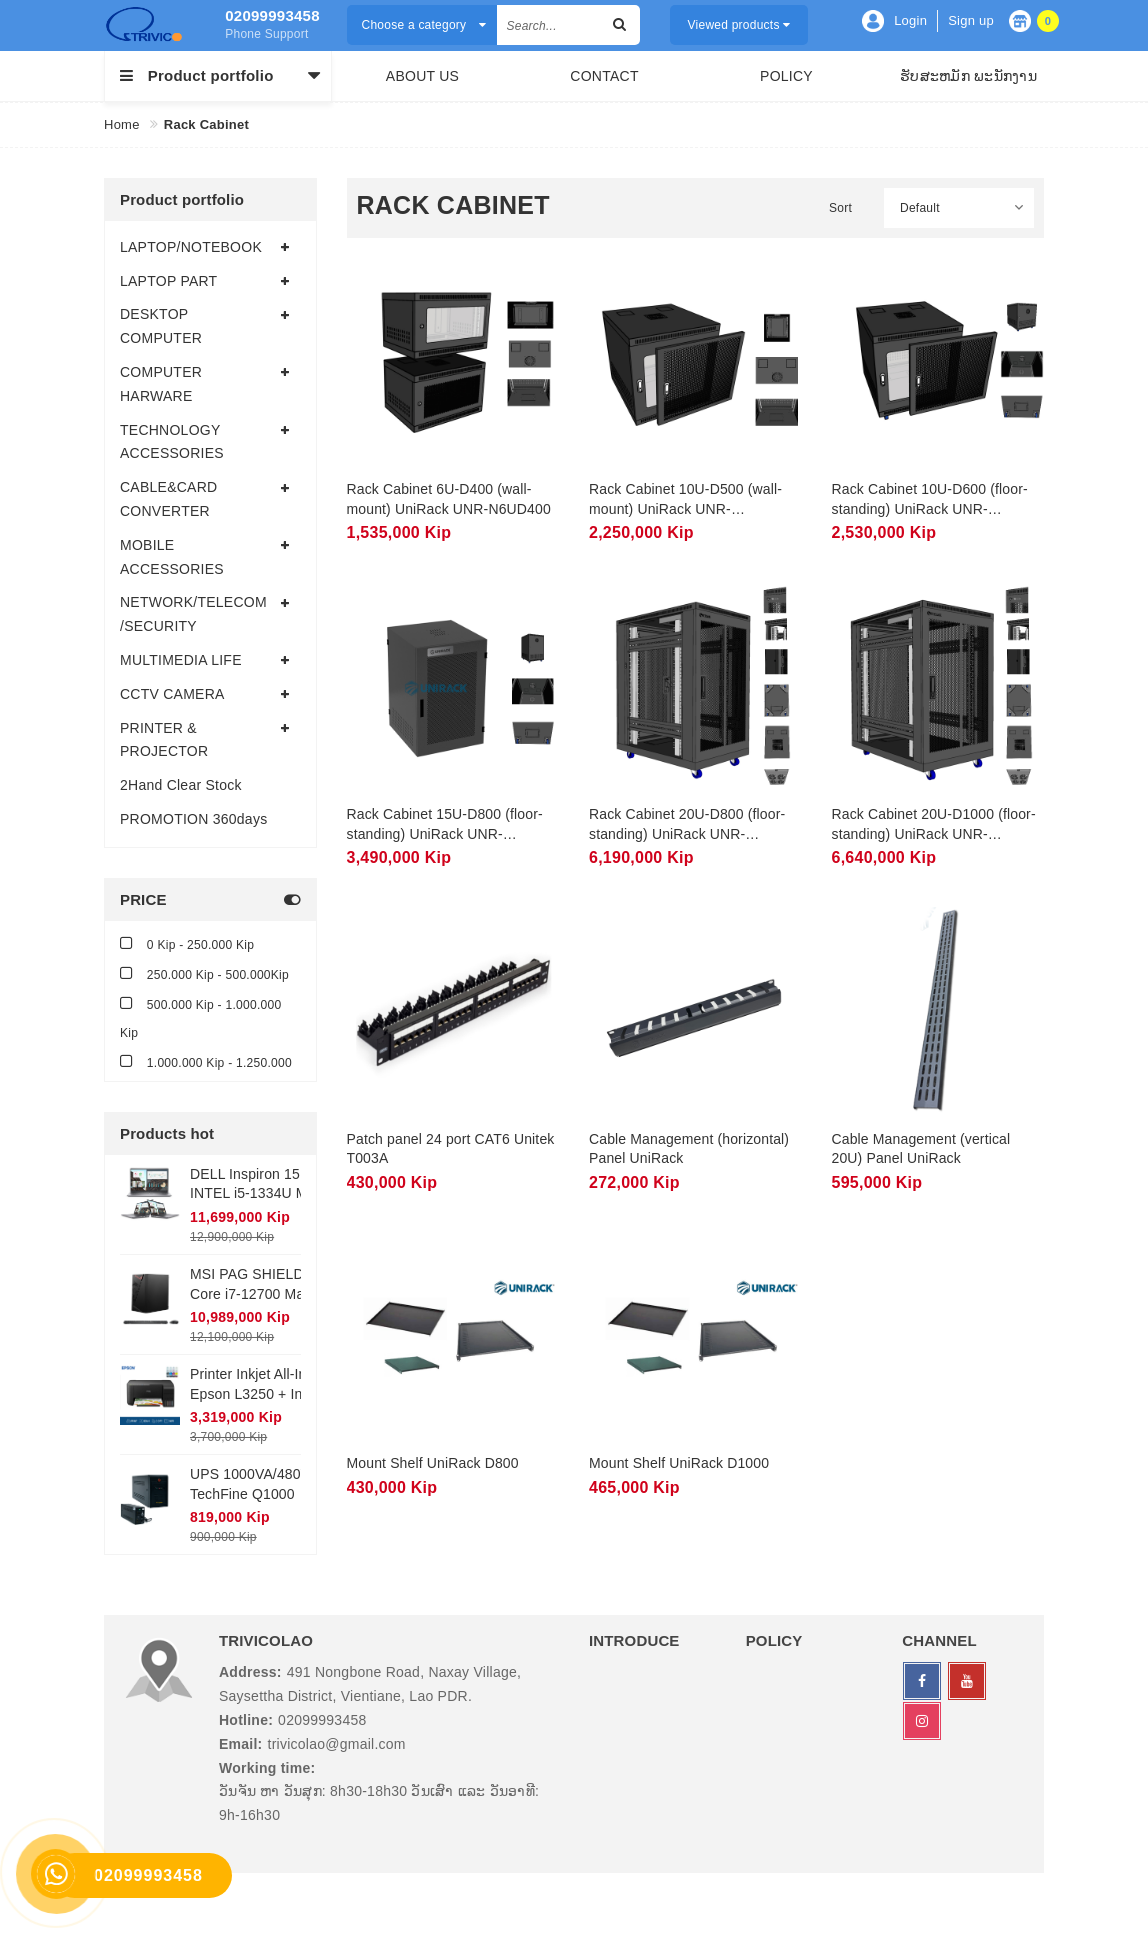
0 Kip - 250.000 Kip (187, 943)
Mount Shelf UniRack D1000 (679, 1463)
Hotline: (246, 1720)
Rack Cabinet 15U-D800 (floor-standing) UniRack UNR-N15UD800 (445, 833)
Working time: (267, 1768)
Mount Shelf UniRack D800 (433, 1463)
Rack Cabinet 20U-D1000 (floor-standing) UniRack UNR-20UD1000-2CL (934, 833)
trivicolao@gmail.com (337, 1744)
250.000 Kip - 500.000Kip (204, 973)
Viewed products (739, 25)
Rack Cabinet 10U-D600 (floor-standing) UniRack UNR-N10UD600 (930, 508)
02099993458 (270, 15)
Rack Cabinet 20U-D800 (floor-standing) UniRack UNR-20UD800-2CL (687, 833)
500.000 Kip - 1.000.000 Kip (200, 1017)
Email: (241, 1744)
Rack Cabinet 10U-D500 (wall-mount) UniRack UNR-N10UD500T (685, 508)
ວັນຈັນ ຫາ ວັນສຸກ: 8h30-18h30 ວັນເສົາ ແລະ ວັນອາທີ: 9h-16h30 (379, 1803)
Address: (250, 1672)
